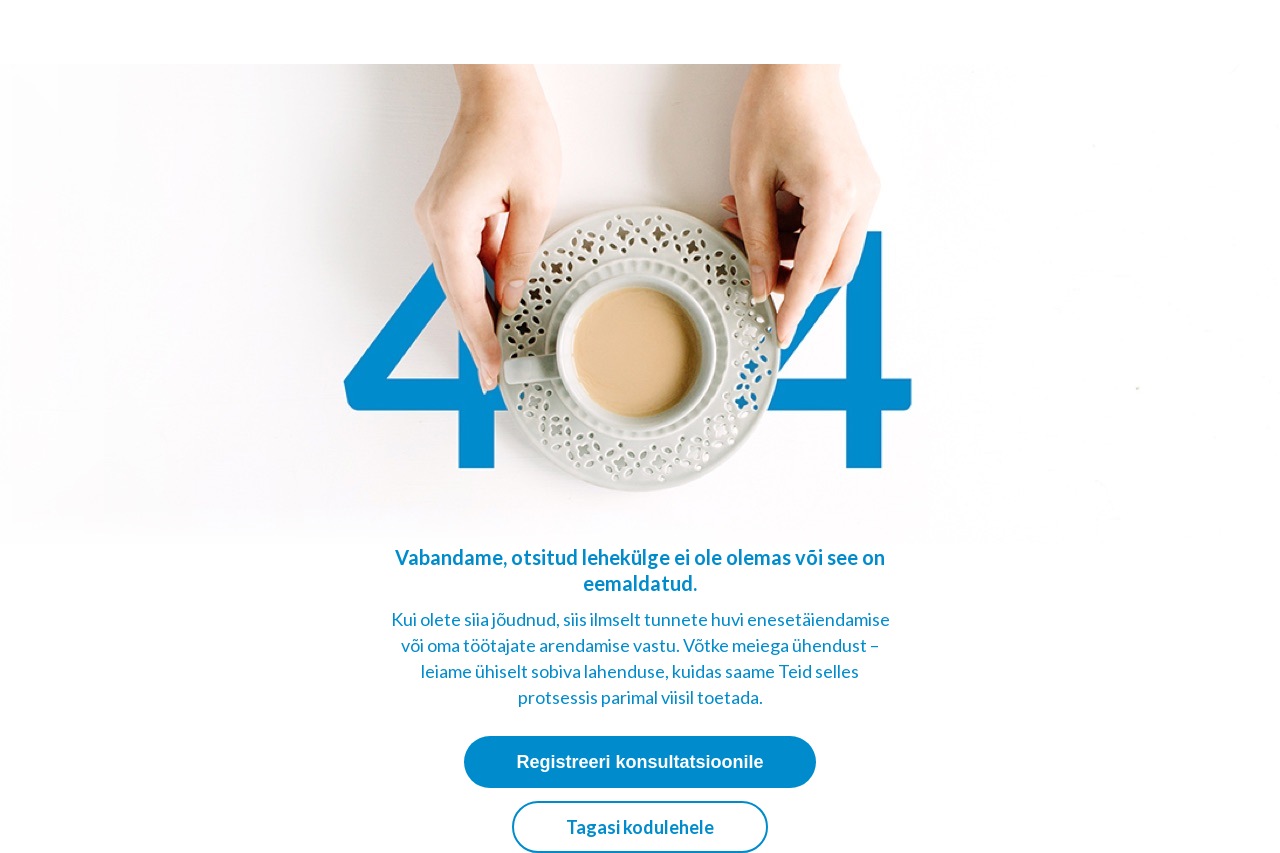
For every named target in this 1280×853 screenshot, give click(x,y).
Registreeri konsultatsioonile (639, 762)
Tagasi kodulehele (640, 827)
